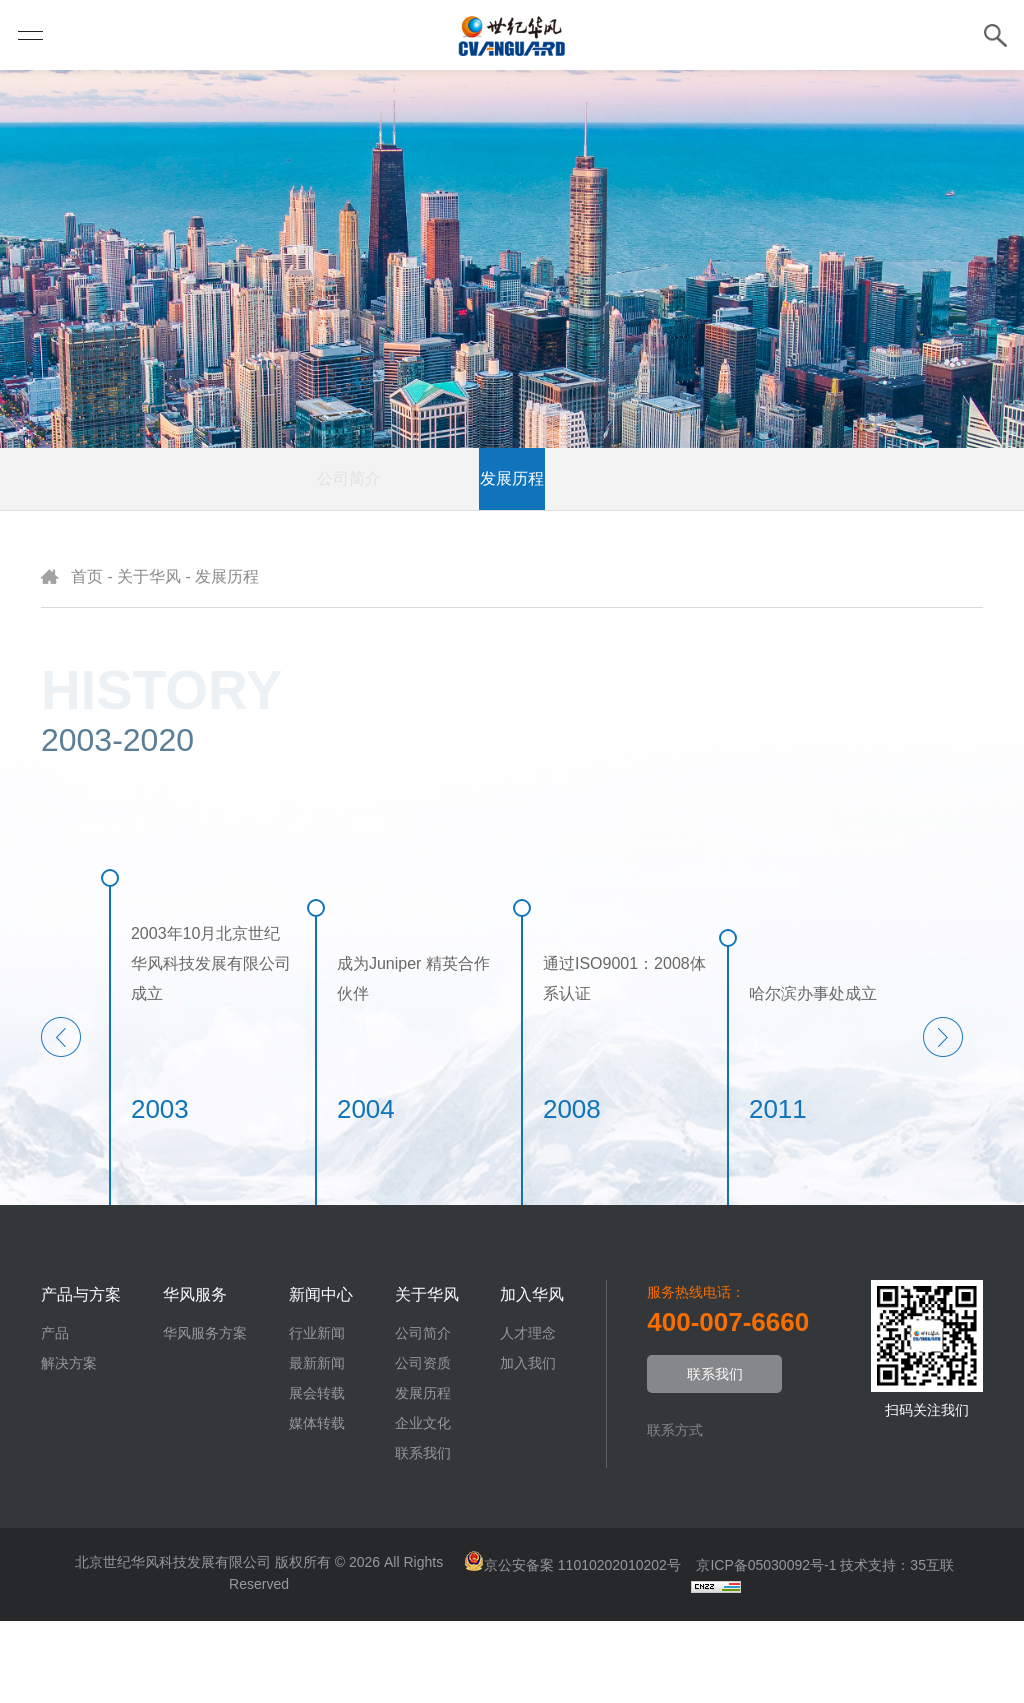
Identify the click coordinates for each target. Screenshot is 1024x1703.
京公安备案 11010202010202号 (580, 1647)
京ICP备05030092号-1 (764, 1647)
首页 (87, 658)
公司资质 (388, 560)
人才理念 (528, 1415)
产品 (55, 1415)
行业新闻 (317, 1415)
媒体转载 (317, 1505)
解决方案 (69, 1445)
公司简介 (264, 560)
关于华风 (149, 658)
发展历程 (512, 560)
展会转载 (317, 1475)
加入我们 (528, 1445)
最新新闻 (317, 1445)
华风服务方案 (205, 1415)
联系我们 (760, 560)
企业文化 (636, 560)
